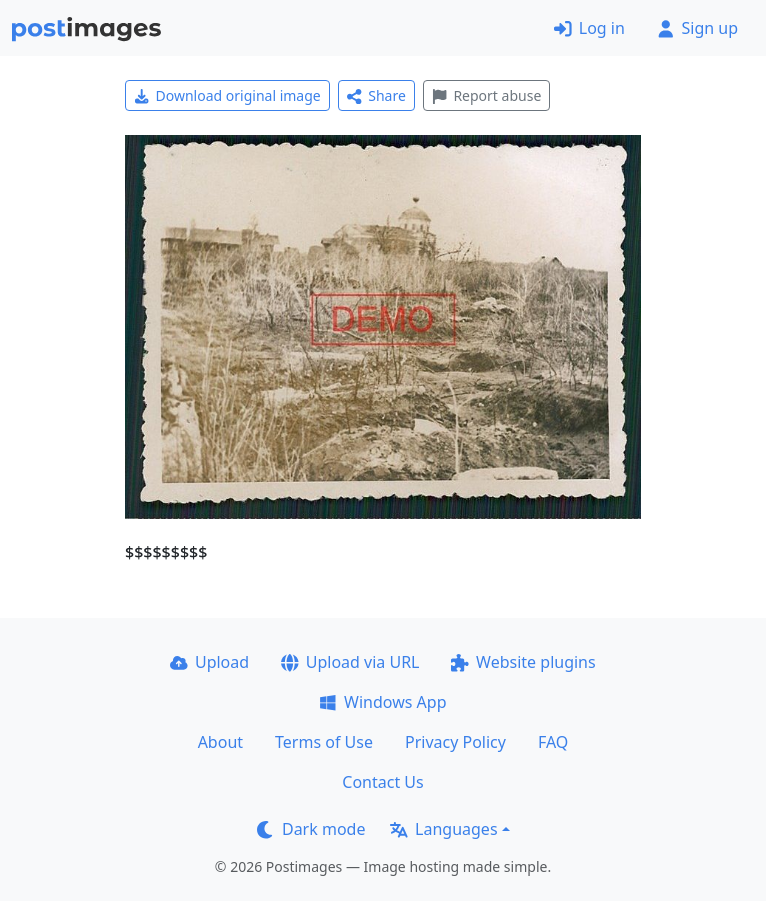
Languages (443, 829)
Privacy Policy (455, 742)
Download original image (227, 95)
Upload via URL (350, 662)
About (220, 742)
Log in (589, 28)
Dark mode (311, 829)
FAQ (553, 742)
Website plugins (523, 662)
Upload (209, 662)
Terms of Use (324, 742)
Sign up (697, 28)
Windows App (382, 702)
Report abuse (486, 95)
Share (376, 95)
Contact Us (382, 782)
